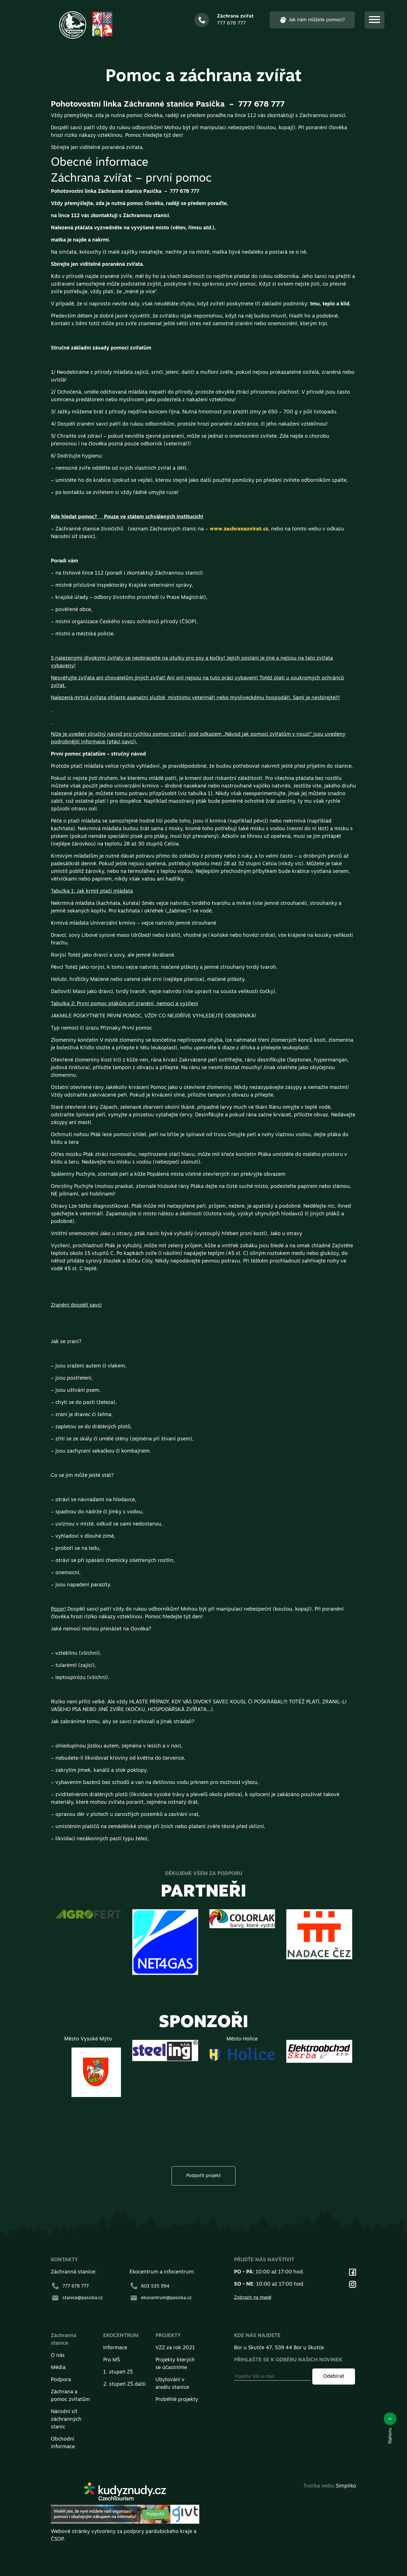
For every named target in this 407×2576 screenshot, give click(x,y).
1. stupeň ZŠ (118, 2372)
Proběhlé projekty (176, 2399)
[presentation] (206, 2001)
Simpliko (346, 2486)
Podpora (61, 2380)
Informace (115, 2348)
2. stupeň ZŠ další (124, 2384)
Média (58, 2367)
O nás (58, 2355)
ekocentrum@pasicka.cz (160, 2298)
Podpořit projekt (203, 2176)
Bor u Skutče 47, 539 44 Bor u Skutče (279, 2348)
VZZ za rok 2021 (175, 2348)
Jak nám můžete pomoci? (312, 20)
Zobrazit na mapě (252, 2297)
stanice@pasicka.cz (77, 2298)
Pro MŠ (111, 2360)
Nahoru (390, 2428)
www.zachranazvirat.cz (239, 529)
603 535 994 (149, 2286)
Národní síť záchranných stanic (66, 2419)
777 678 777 (70, 2286)
